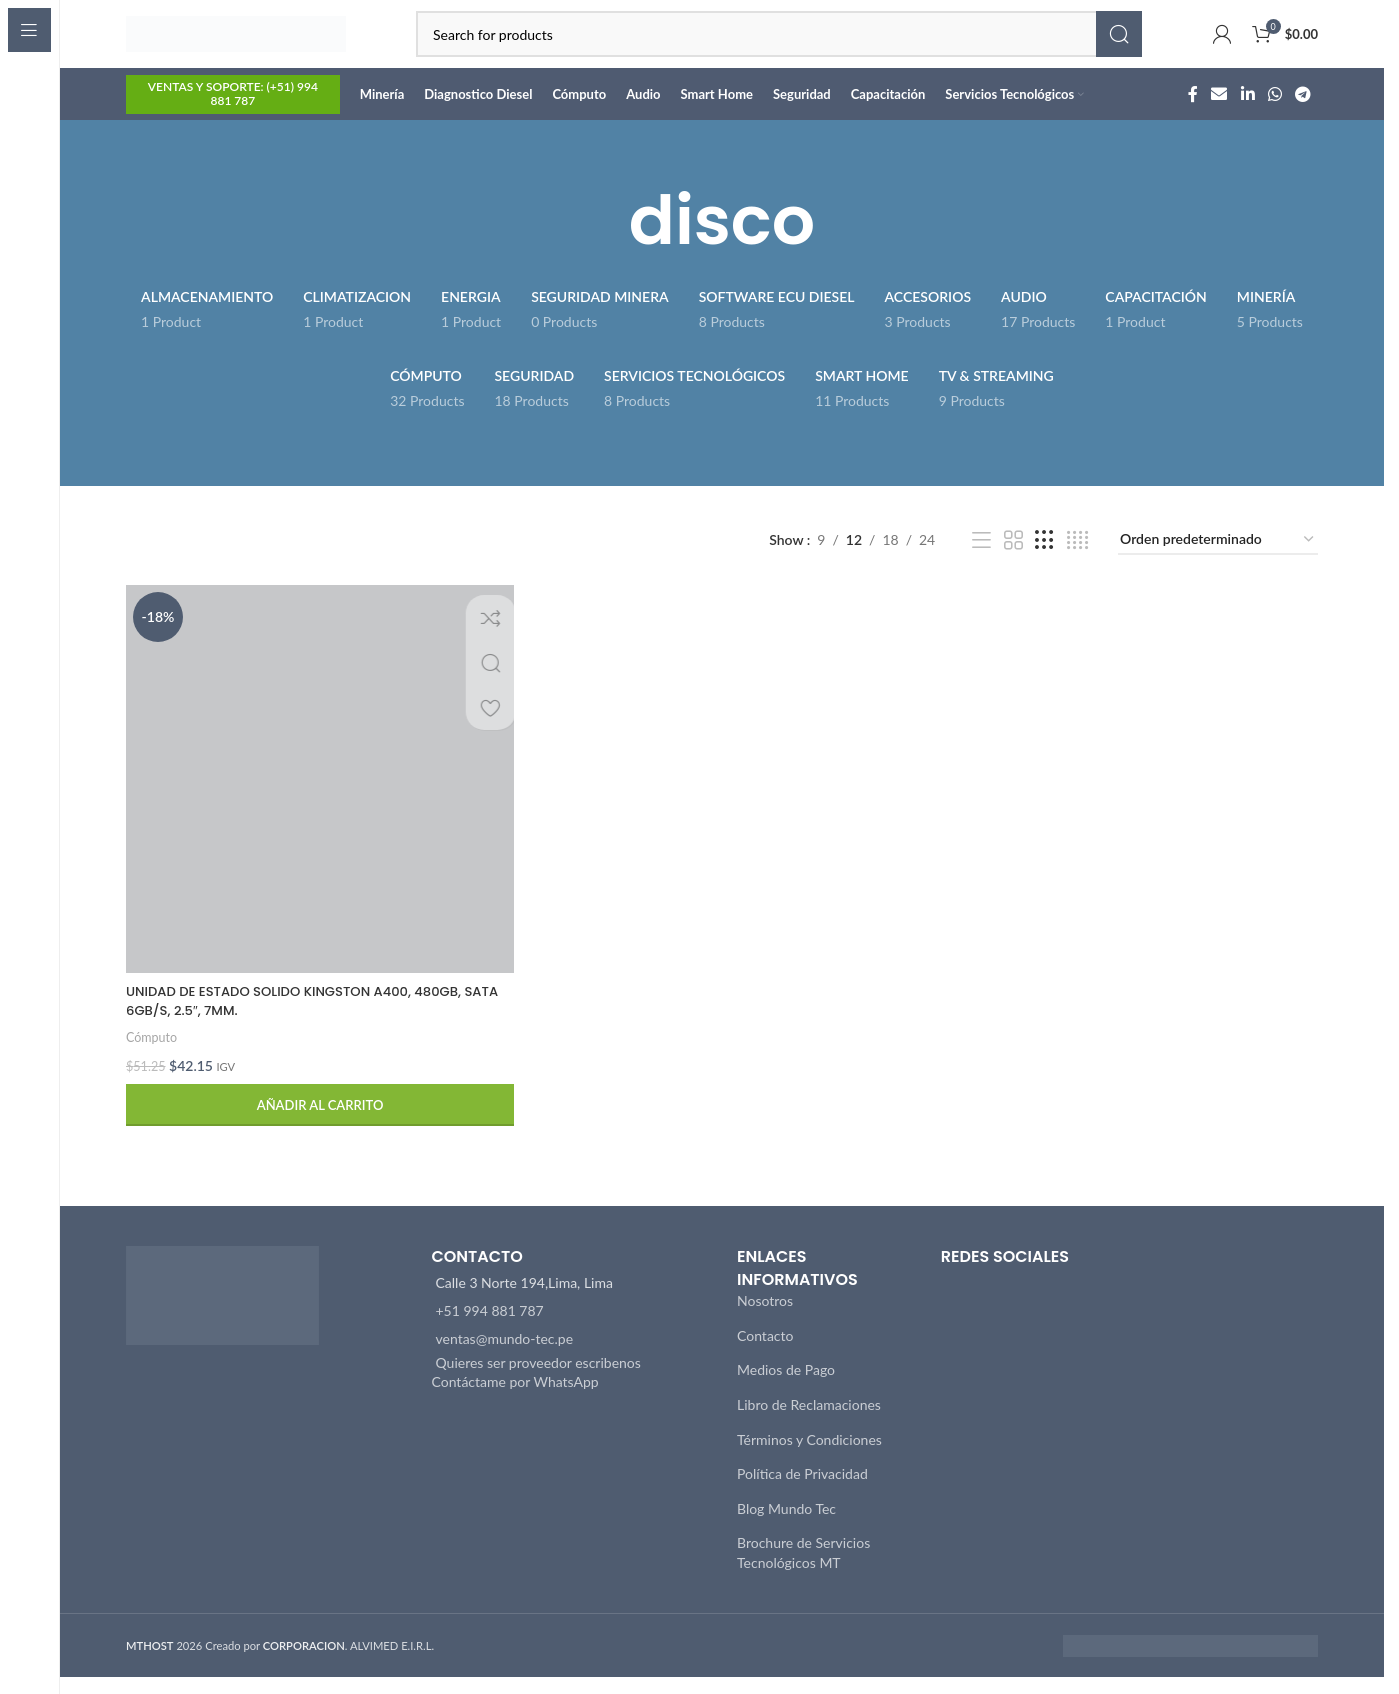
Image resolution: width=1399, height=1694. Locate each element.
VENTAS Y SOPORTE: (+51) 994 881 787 (233, 115)
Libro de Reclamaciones (809, 1421)
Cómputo (153, 1054)
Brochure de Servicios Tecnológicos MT (803, 1569)
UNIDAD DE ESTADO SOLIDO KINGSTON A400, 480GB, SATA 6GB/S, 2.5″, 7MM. (304, 1018)
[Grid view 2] (1013, 561)
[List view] (981, 561)
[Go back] (604, 243)
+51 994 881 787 (490, 1327)
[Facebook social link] (1193, 116)
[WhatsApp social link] (1274, 116)
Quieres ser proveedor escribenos (538, 1379)
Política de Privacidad (802, 1490)
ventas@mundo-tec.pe (505, 1355)
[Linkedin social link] (1247, 116)
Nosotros (765, 1317)
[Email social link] (1219, 116)
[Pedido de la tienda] (1218, 561)
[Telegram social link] (1303, 116)
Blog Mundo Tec (786, 1525)
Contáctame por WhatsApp (515, 1398)
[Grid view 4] (1077, 561)
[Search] (779, 45)
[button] (318, 1123)
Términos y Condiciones (809, 1456)
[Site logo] (236, 43)
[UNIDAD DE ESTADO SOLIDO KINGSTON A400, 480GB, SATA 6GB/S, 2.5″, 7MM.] (318, 798)
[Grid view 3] (1044, 561)
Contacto (765, 1352)
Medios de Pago (786, 1386)
